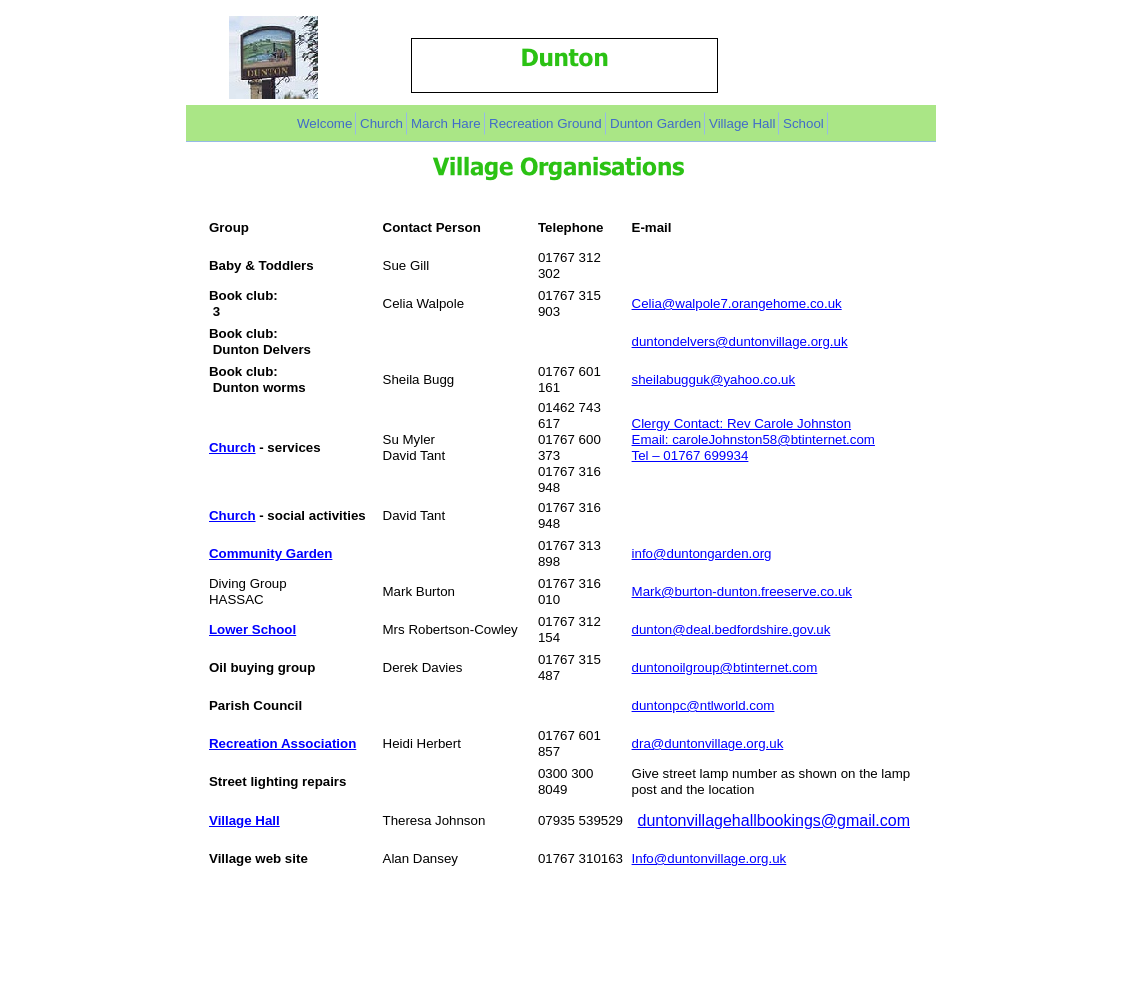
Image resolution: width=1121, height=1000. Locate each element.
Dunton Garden (655, 123)
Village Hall (742, 123)
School (803, 123)
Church (381, 123)
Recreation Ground (545, 123)
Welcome (324, 123)
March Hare (446, 123)
